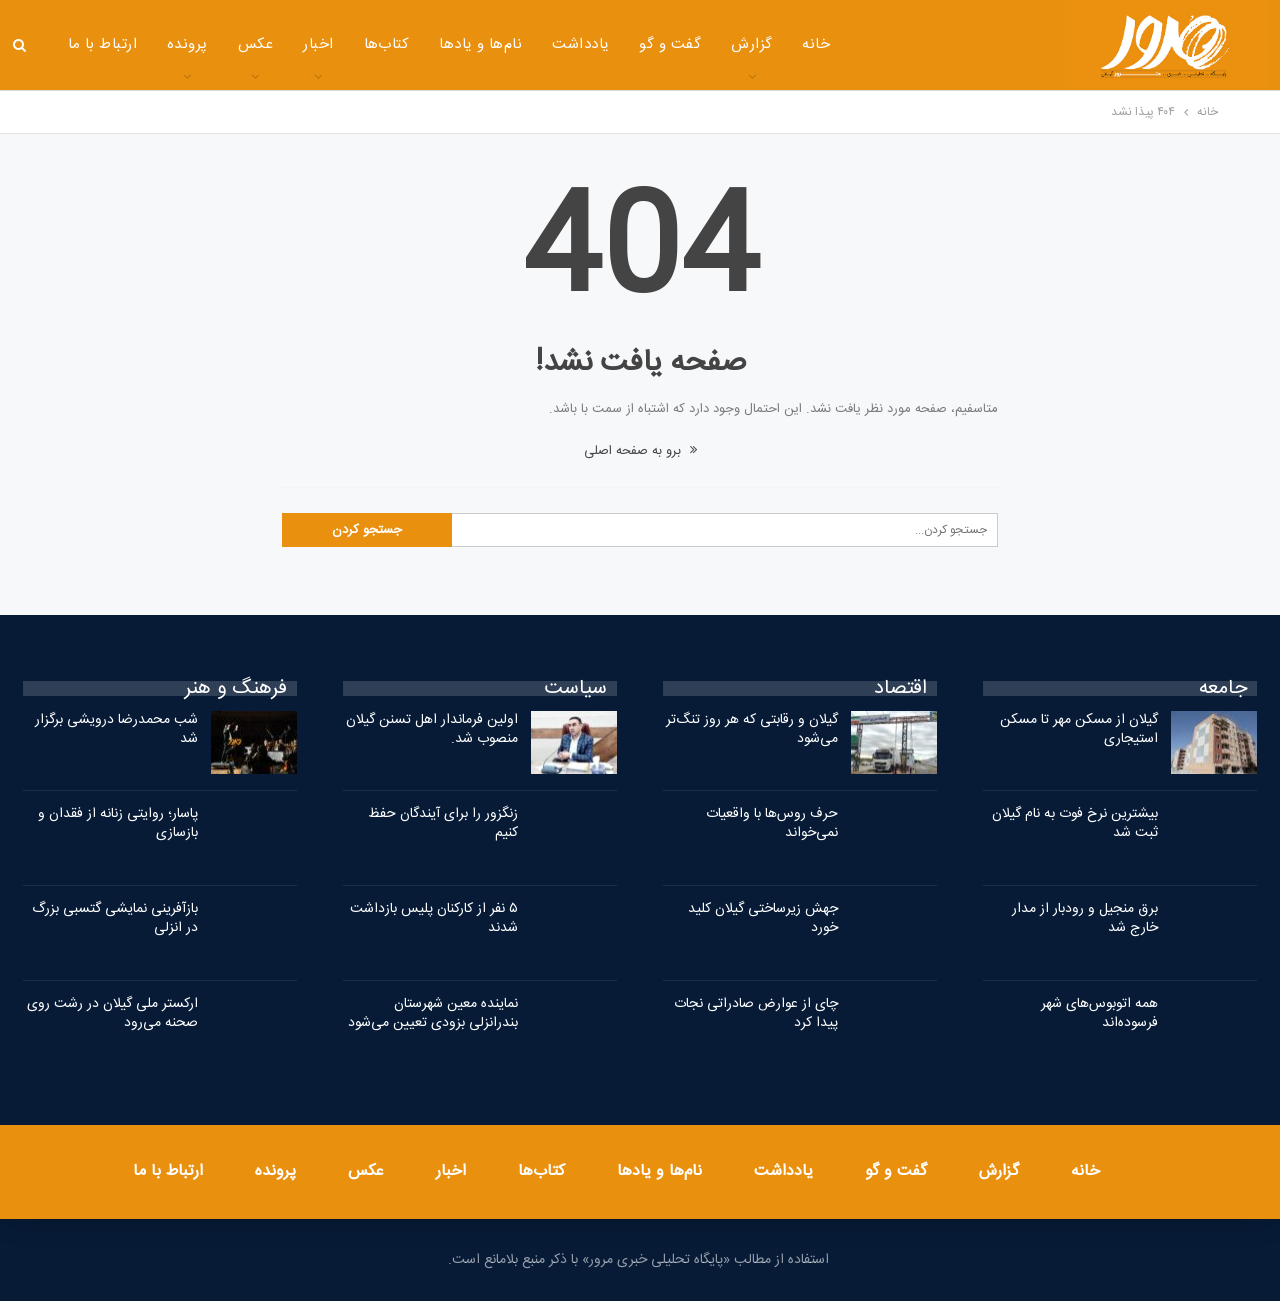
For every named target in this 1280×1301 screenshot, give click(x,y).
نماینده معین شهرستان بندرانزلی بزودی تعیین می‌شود (433, 1013)
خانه (816, 44)
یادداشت (580, 44)
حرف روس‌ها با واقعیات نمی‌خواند (772, 823)
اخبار (318, 44)
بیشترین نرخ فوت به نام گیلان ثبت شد (1075, 823)
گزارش (751, 44)
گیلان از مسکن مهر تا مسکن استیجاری (1079, 729)
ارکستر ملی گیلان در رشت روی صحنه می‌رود (112, 1013)
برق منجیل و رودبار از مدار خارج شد (1085, 918)
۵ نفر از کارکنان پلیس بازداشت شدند (434, 918)
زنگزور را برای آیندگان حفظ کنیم (443, 823)
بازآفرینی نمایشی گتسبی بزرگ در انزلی (115, 918)
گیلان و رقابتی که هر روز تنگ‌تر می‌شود (752, 729)
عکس (255, 44)
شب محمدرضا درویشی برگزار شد (116, 729)
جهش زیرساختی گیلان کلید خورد (763, 918)
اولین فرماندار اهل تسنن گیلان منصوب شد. (432, 729)
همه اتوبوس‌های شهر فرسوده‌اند (1099, 1013)
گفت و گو (670, 44)
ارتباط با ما (103, 44)
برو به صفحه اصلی (640, 451)
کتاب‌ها (387, 44)
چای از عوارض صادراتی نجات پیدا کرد (756, 1013)
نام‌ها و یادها (480, 44)
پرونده (187, 44)
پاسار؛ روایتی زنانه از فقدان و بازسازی (118, 823)
